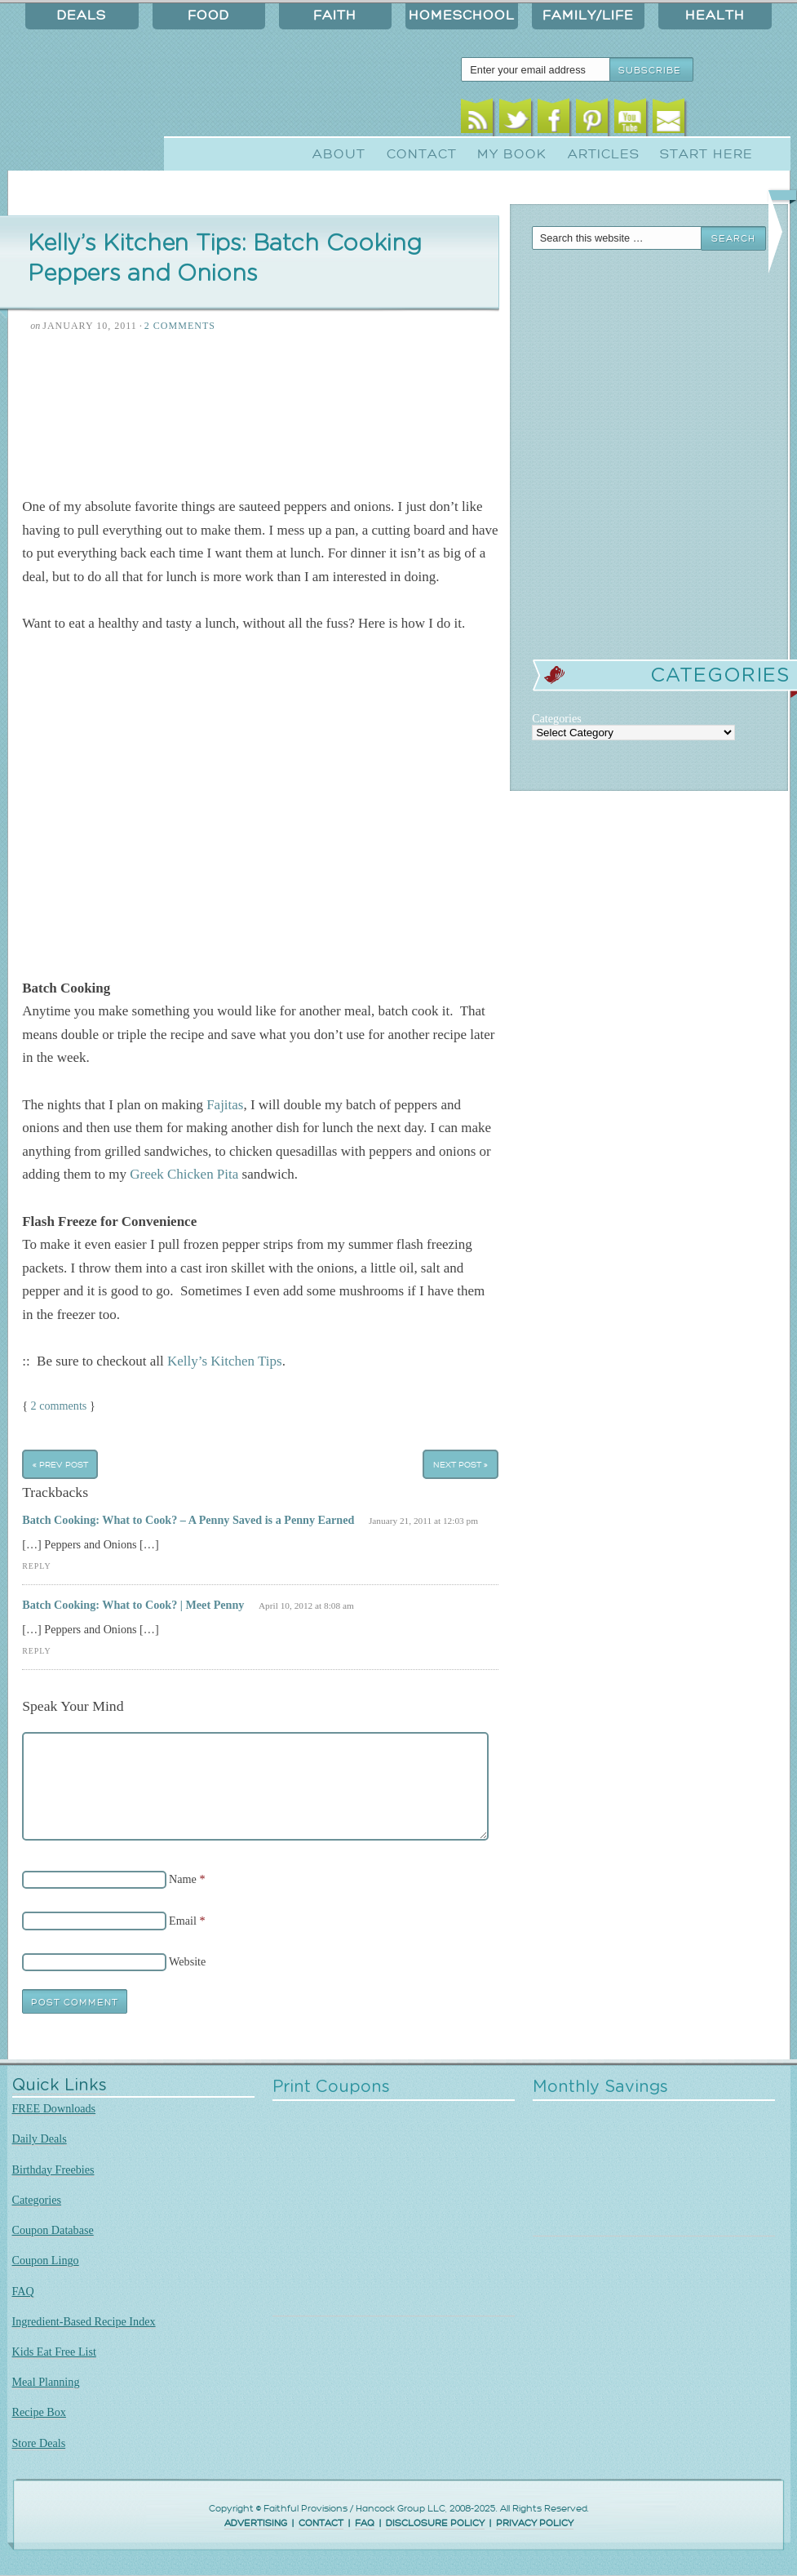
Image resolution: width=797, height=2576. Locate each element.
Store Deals (39, 2442)
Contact (422, 154)
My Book (512, 154)
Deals (81, 15)
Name (183, 1878)
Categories (37, 2199)
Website (187, 1961)
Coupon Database (53, 2229)
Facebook (553, 120)
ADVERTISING (255, 2523)
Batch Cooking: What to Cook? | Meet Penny (133, 1604)
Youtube (630, 120)
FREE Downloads (54, 2108)
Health (715, 15)
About (338, 154)
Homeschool (462, 15)
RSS (477, 120)
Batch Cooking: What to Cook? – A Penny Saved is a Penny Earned (188, 1519)
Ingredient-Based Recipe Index (84, 2321)
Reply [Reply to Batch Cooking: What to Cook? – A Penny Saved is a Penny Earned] (36, 1565)
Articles (604, 154)
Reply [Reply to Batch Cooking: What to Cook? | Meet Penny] (36, 1650)
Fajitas (224, 1105)
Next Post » (460, 1463)
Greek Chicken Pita (184, 1174)
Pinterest (592, 120)
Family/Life (588, 15)
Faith (334, 15)
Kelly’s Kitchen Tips (224, 1361)
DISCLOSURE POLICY (435, 2523)
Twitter (515, 120)
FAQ (23, 2291)
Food (208, 15)
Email (668, 120)
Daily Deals (39, 2138)
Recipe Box (39, 2411)
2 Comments (179, 325)
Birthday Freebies (53, 2169)
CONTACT (321, 2523)
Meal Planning (46, 2381)
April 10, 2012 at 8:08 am (306, 1605)
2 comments (59, 1405)
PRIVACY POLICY (534, 2523)
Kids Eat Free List (54, 2351)
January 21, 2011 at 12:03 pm (423, 1521)
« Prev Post (60, 1463)
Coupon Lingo (45, 2260)
